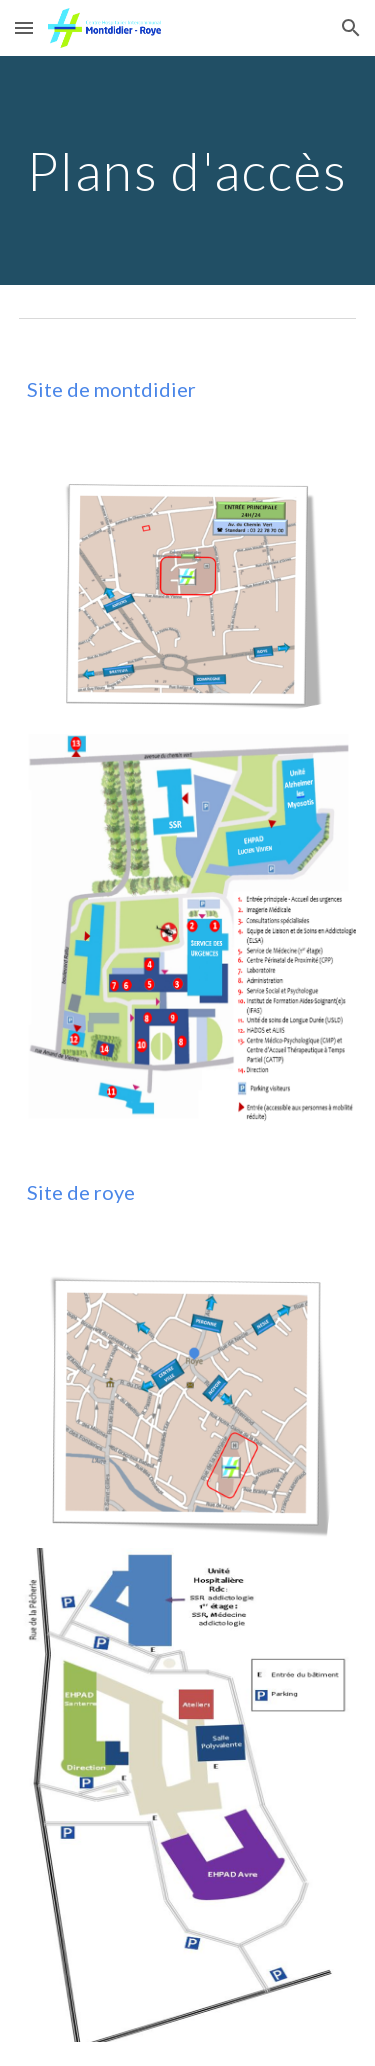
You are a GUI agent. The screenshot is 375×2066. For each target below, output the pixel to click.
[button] (24, 27)
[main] (188, 170)
